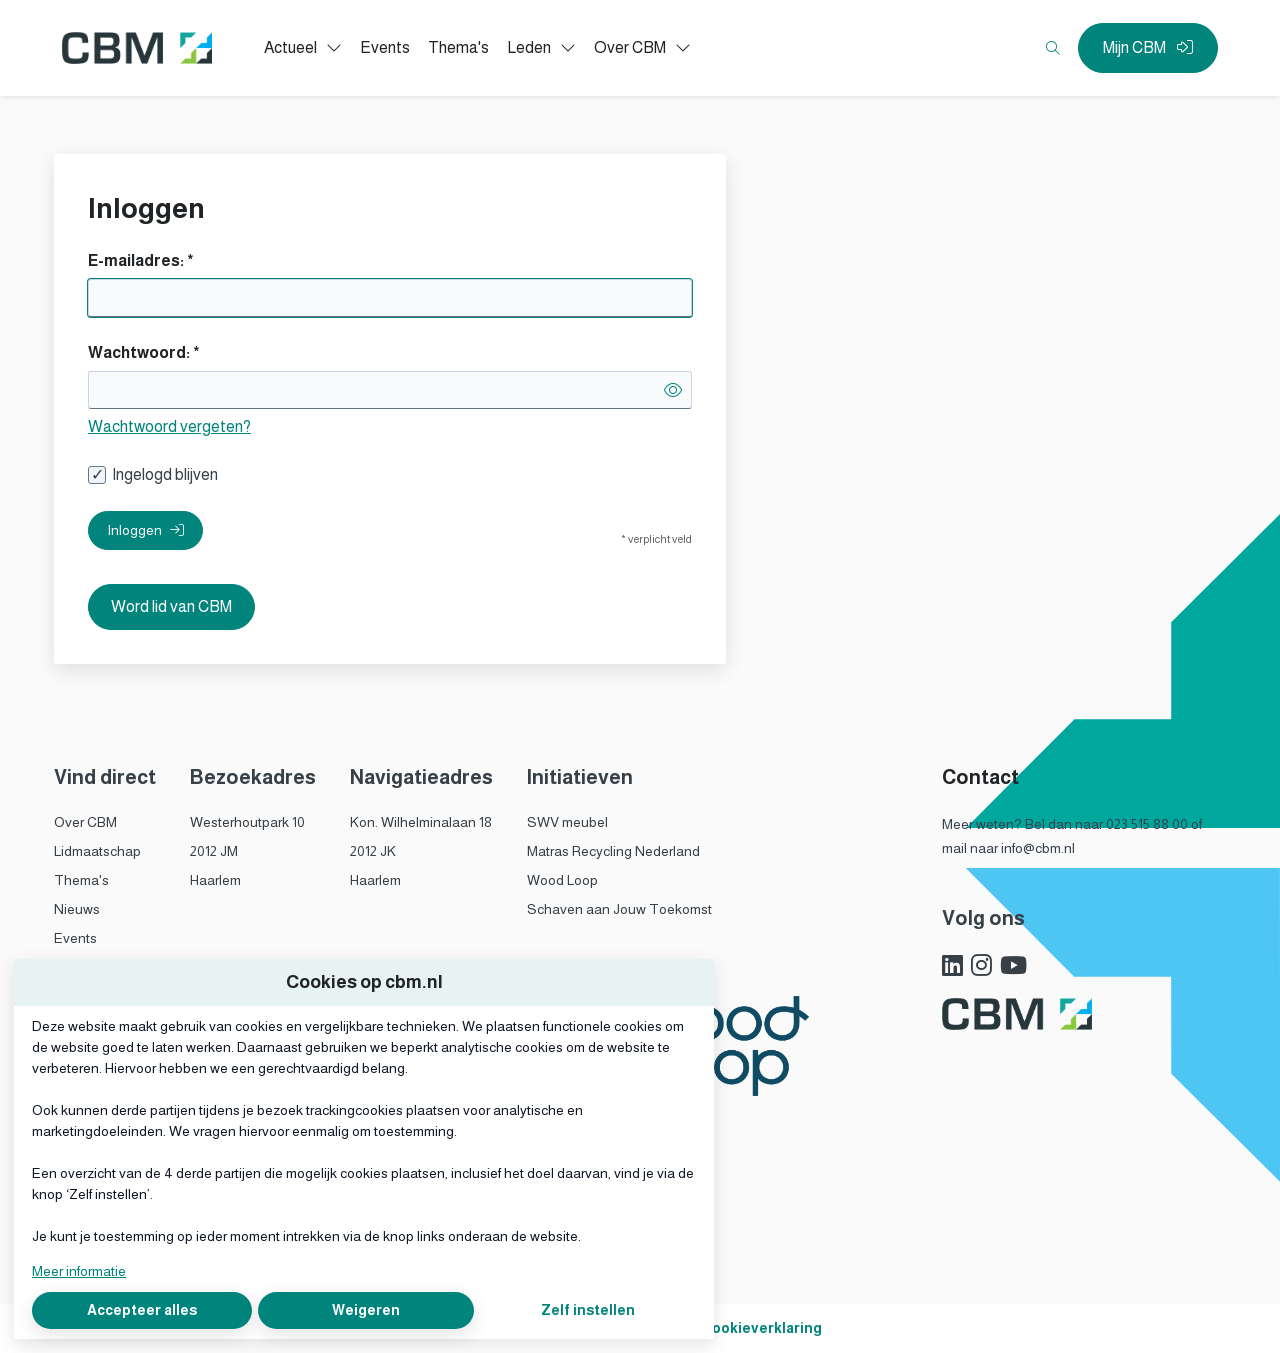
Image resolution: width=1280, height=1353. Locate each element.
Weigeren (366, 1310)
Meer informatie (79, 1271)
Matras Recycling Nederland (613, 851)
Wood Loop (562, 880)
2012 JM (214, 851)
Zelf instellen (588, 1310)
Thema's (81, 880)
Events (75, 938)
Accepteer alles (142, 1310)
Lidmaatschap (97, 851)
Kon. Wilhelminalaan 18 (421, 822)
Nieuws (77, 909)
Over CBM (85, 822)
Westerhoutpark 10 (247, 822)
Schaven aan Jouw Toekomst (619, 909)
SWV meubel (567, 822)
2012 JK (373, 851)
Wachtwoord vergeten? (169, 426)
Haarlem (215, 880)
